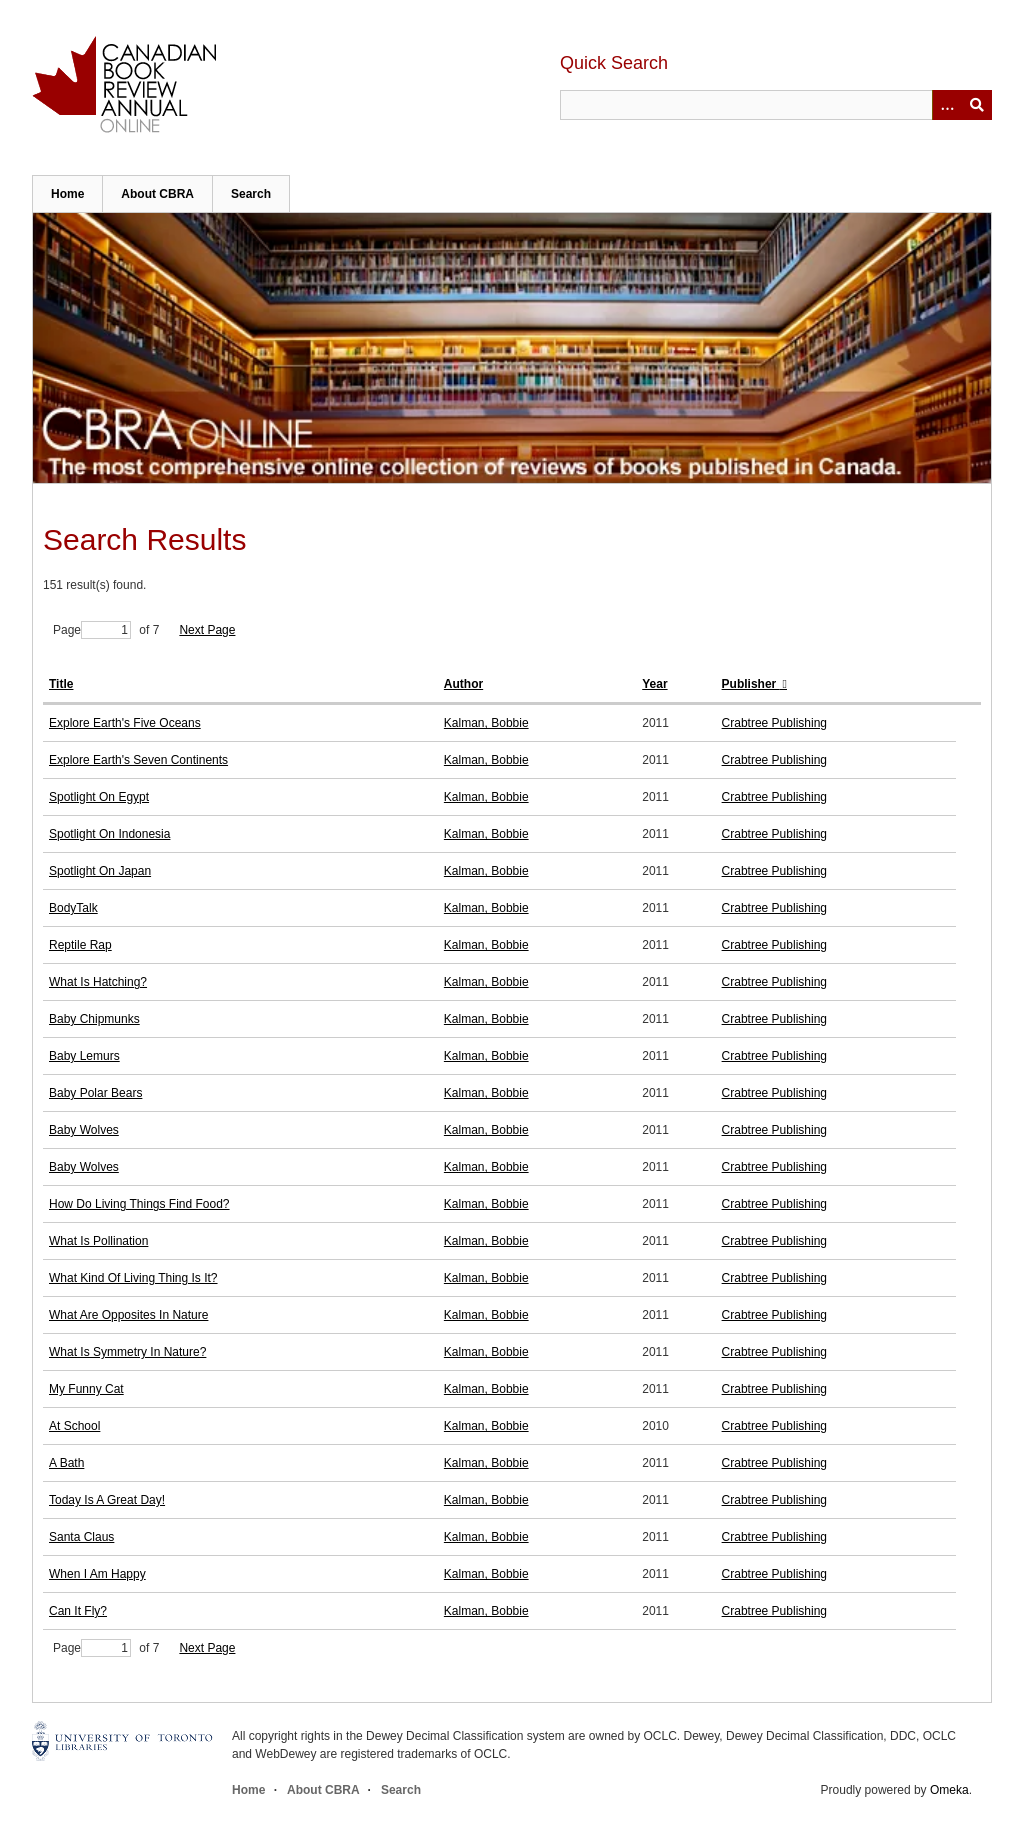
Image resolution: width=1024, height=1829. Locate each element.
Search (251, 194)
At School (74, 1426)
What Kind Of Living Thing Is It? (133, 1278)
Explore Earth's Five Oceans (125, 723)
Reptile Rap (80, 945)
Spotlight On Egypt (99, 797)
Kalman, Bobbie (486, 723)
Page (92, 630)
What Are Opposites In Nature (128, 1315)
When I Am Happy (97, 1574)
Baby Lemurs (84, 1056)
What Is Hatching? (98, 982)
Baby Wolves (84, 1130)
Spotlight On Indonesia (109, 834)
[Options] (947, 105)
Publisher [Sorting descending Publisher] (751, 684)
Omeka (949, 1790)
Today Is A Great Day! (107, 1500)
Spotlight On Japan (100, 871)
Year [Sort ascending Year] (654, 684)
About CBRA (157, 194)
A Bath (66, 1463)
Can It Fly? (78, 1611)
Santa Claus (81, 1537)
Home (67, 194)
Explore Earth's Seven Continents (138, 760)
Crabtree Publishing (774, 723)
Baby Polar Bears (95, 1093)
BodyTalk (73, 908)
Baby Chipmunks (94, 1019)
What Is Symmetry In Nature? (127, 1352)
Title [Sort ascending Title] (61, 684)
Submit (977, 105)
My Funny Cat (86, 1389)
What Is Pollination (98, 1241)
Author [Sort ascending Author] (463, 684)
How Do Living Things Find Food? (139, 1204)
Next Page (207, 630)
